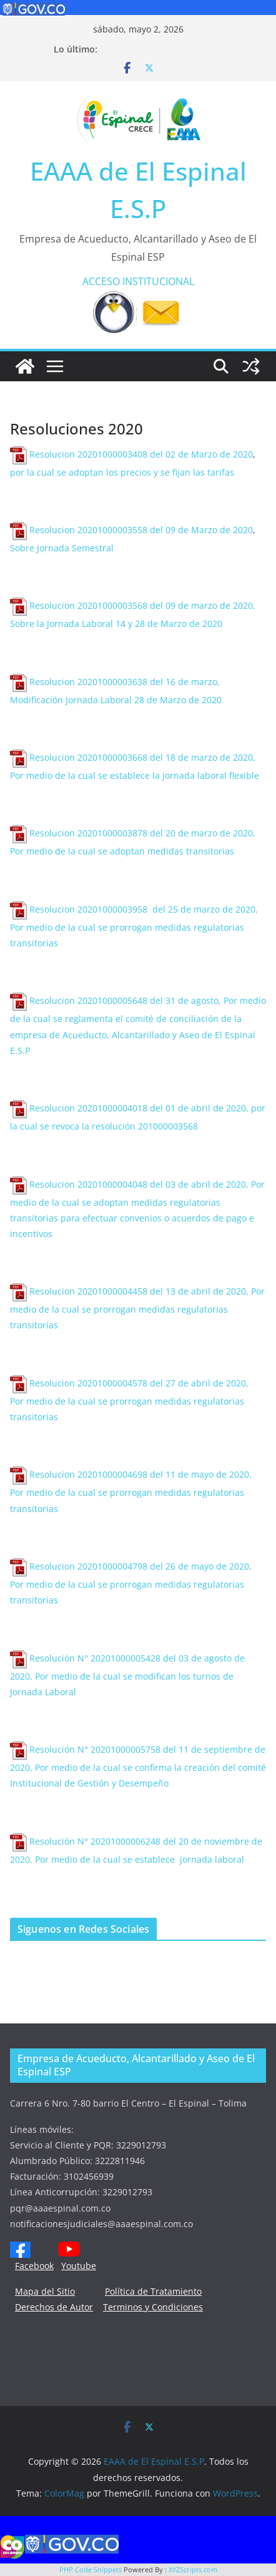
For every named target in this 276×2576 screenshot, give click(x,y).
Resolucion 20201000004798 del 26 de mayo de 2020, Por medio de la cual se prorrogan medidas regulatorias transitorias (131, 1583)
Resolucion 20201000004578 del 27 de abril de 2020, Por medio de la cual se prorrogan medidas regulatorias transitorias (130, 1400)
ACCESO (101, 281)
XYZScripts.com (193, 2569)
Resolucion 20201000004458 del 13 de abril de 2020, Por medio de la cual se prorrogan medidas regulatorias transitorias (137, 1308)
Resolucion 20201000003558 (89, 530)
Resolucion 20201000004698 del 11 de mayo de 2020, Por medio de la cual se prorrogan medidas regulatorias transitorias (131, 1491)
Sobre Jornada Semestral (63, 548)
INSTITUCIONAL (158, 281)
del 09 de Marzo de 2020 (201, 530)
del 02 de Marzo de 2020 (201, 454)
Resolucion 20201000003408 (89, 454)
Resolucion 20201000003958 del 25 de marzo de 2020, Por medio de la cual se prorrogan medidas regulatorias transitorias (134, 926)
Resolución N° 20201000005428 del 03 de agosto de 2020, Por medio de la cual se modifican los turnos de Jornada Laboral (127, 1675)
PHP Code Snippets (90, 2569)
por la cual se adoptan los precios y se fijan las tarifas (122, 472)
